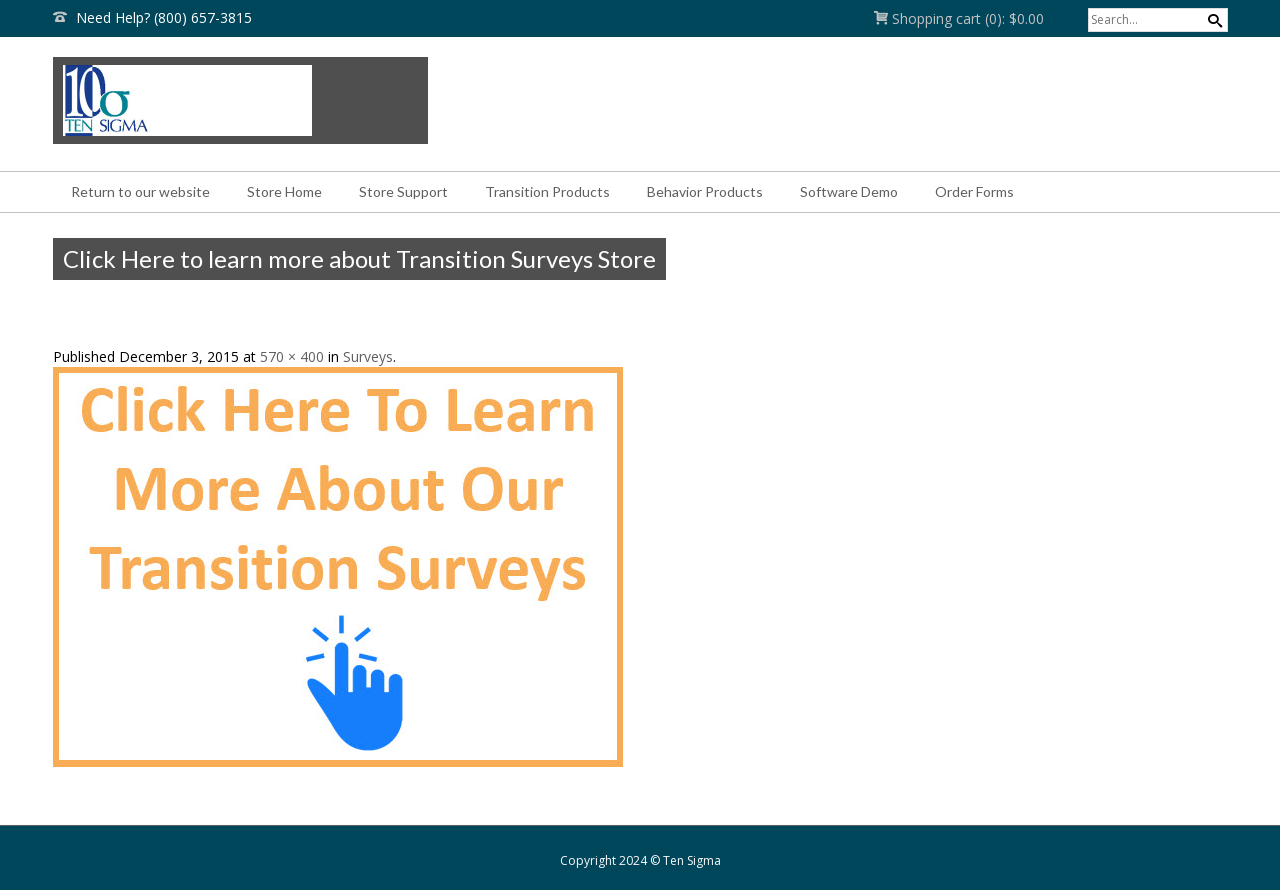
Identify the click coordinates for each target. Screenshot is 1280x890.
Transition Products (547, 191)
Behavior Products (705, 191)
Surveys (368, 356)
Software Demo (849, 191)
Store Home (284, 191)
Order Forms (974, 191)
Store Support (403, 191)
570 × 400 (292, 356)
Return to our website (140, 191)
